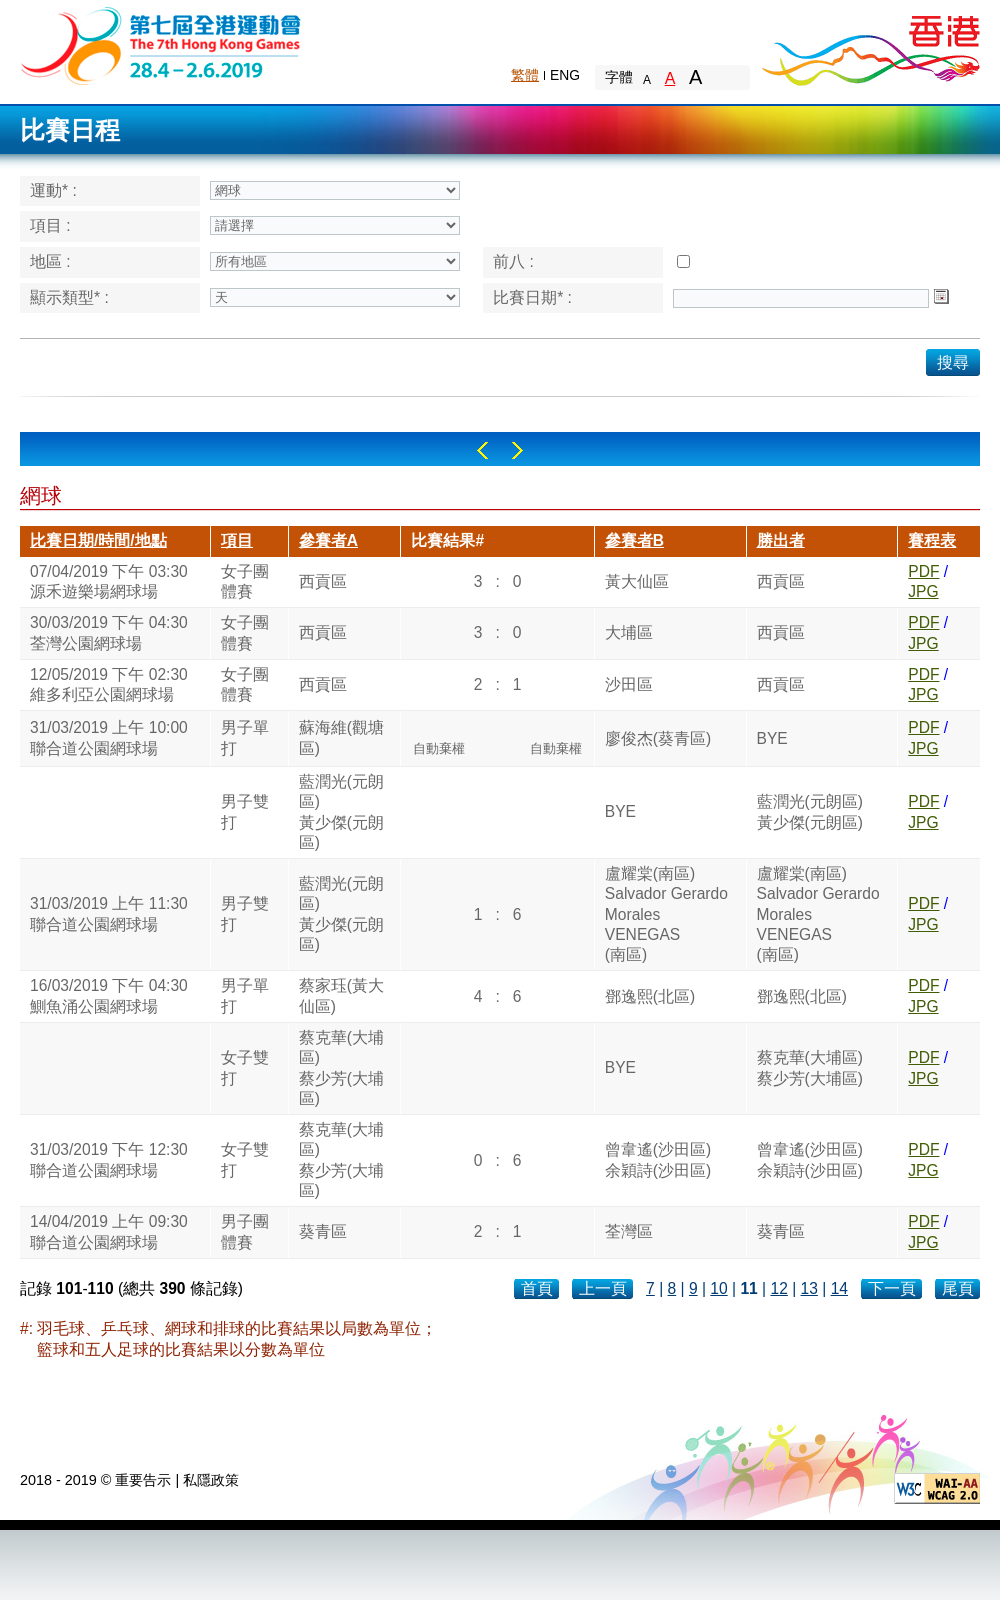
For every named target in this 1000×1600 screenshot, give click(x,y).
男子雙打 (245, 811)
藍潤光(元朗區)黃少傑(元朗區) (341, 812)
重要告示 (143, 1480)
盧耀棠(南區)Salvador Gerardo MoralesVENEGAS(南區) (666, 914)
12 (778, 1288)
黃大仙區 (637, 581)
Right (517, 450)
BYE (772, 738)
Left (482, 450)
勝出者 (781, 540)
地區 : (50, 261)
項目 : (50, 225)
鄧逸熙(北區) (650, 996)
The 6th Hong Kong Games (161, 44)
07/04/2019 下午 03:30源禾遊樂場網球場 (109, 581)
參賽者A (328, 540)
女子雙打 (245, 1067)
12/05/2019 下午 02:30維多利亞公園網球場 (109, 684)
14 (839, 1288)
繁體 (525, 75)
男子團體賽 (245, 1231)
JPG (923, 591)
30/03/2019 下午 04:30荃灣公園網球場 (109, 632)
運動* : (53, 190)
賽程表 (932, 540)
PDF (923, 571)
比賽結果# (447, 540)
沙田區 (629, 684)
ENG (565, 75)
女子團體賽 (245, 581)
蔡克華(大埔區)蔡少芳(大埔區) (341, 1068)
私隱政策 (211, 1480)
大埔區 (629, 632)
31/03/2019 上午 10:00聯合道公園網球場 (109, 737)
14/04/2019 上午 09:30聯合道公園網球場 (109, 1231)
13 (809, 1288)
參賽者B (634, 540)
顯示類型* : (69, 297)
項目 (237, 540)
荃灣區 (629, 1231)
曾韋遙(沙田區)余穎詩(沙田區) (658, 1159)
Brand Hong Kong (870, 45)
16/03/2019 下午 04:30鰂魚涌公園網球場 (109, 995)
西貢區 (323, 581)
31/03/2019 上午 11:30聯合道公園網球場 (109, 913)
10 (718, 1288)
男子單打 (245, 737)
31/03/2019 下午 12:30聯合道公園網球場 (109, 1159)
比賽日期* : (532, 297)
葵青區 (323, 1231)
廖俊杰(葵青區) (658, 738)
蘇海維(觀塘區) (341, 737)
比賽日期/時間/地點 (98, 540)
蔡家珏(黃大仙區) (341, 995)
